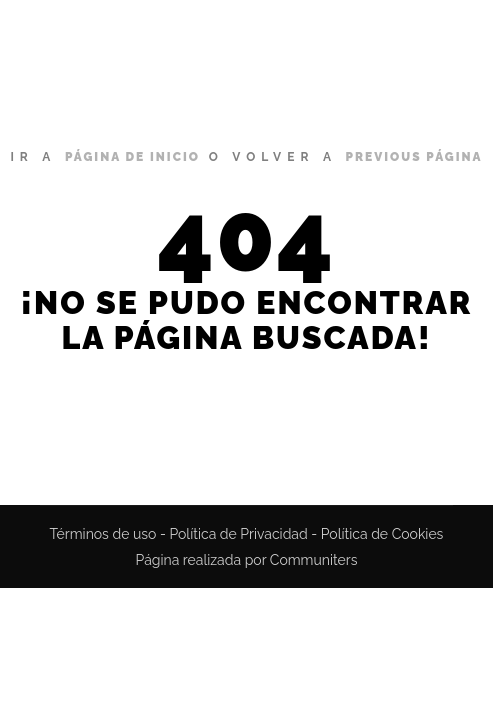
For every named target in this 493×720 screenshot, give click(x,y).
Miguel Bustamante (101, 55)
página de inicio (132, 157)
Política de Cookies (382, 534)
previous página (414, 157)
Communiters (314, 560)
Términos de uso (103, 534)
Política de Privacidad (238, 534)
